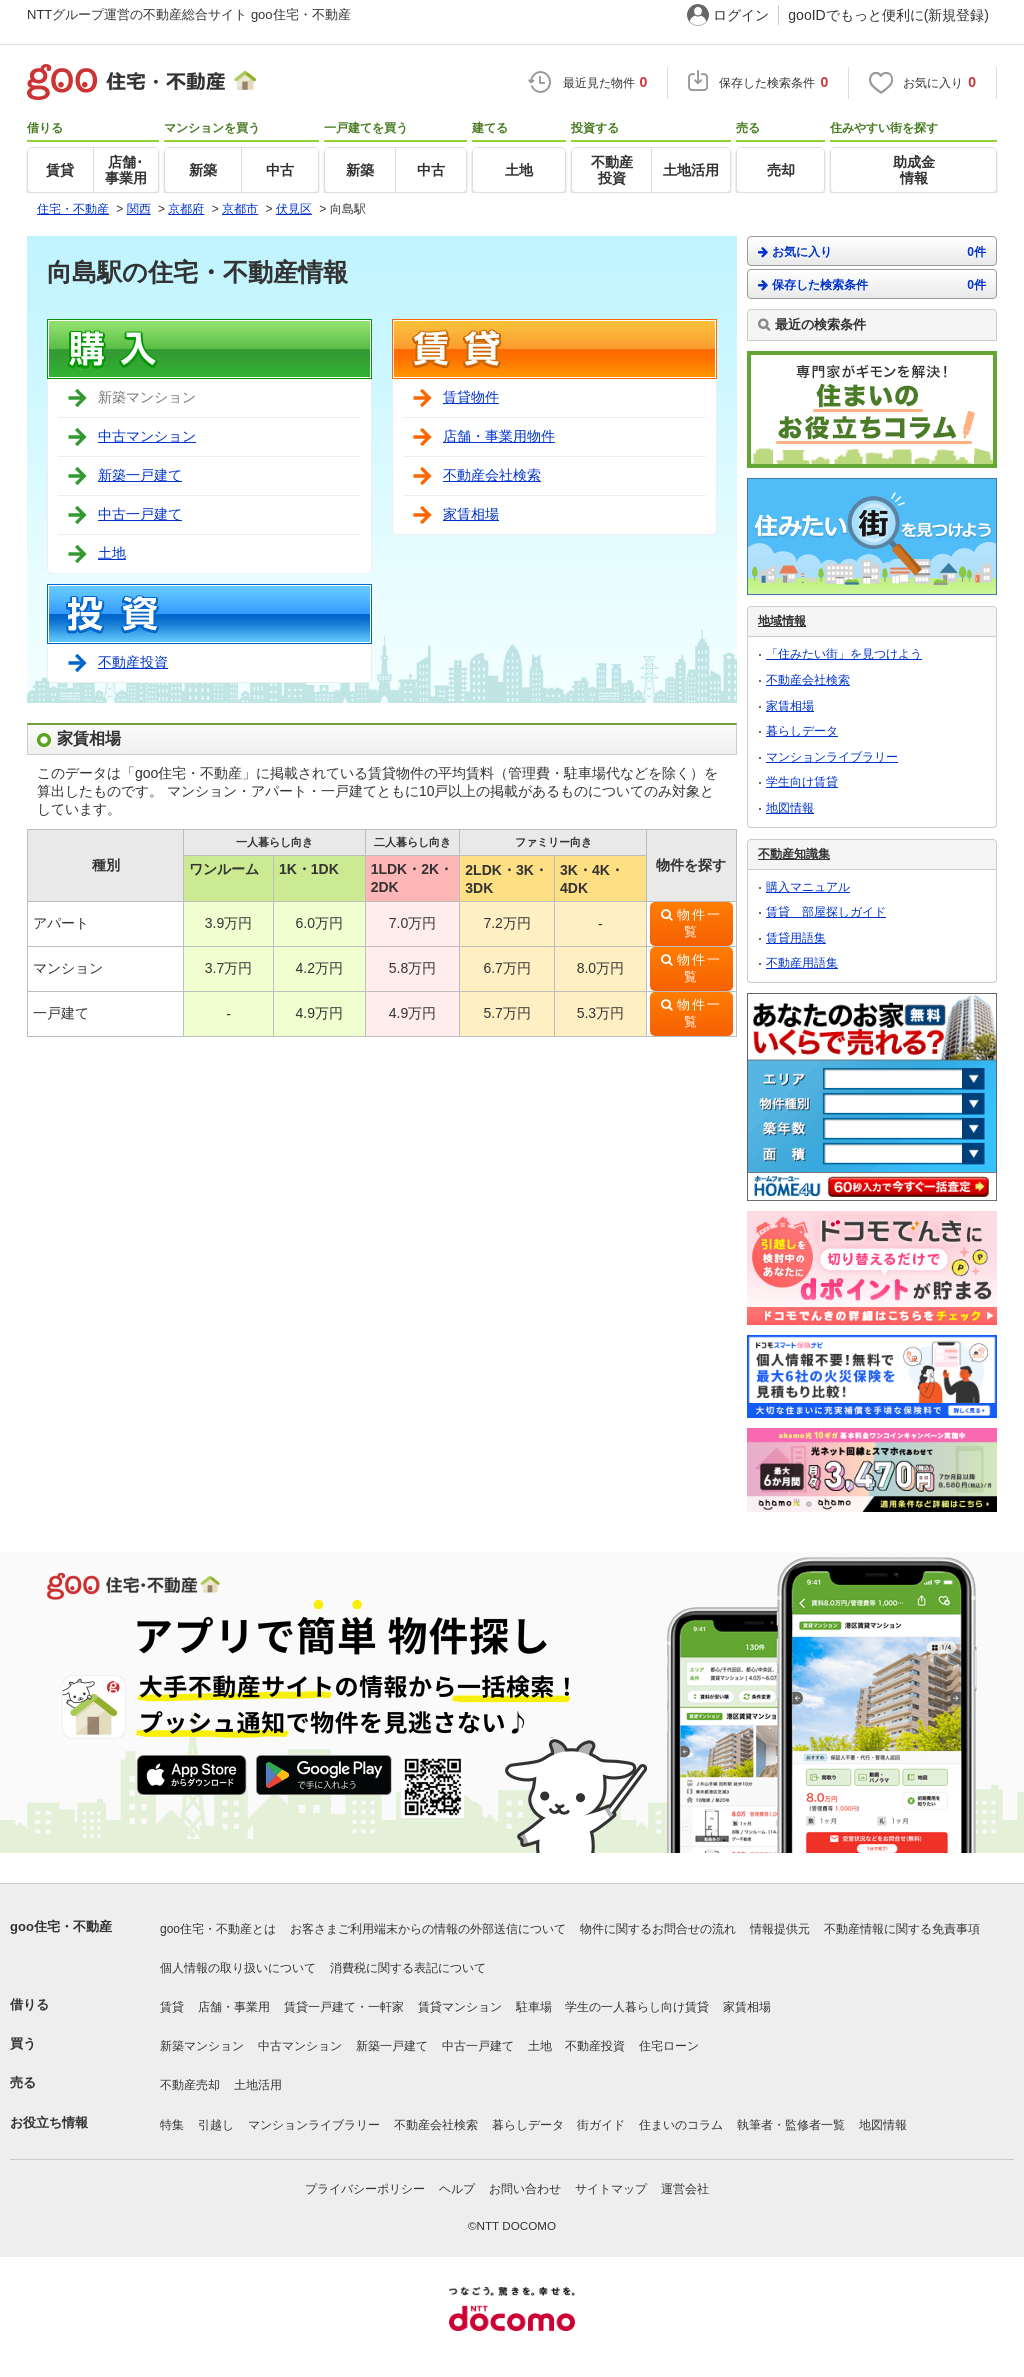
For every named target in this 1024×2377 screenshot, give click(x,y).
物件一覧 (699, 923)
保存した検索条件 (872, 284)
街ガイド (601, 2125)
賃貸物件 (471, 397)
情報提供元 (780, 1929)
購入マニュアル (808, 887)
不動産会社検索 (492, 475)
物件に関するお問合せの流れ (658, 1929)
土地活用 (258, 2085)
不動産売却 (190, 2085)
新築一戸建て (140, 475)
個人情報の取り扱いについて (238, 1968)
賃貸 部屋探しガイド (826, 912)
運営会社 (685, 2189)
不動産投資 (133, 662)
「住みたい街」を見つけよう (844, 654)
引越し (216, 2125)
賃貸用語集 (796, 938)
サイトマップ (611, 2189)
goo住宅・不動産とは (218, 1929)
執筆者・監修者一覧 (791, 2125)
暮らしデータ (802, 731)
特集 (172, 2125)
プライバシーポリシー (365, 2189)
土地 (112, 553)
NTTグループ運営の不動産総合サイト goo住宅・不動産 (189, 14)
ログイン (741, 15)
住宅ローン (669, 2046)
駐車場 (534, 2007)
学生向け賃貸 (802, 782)
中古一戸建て (140, 514)
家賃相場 (471, 514)
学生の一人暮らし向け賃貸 (637, 2007)
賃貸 (172, 2007)
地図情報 (790, 808)
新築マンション (202, 2046)
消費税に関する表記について (408, 1968)
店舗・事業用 (234, 2007)
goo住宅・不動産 (61, 1926)
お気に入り (872, 251)
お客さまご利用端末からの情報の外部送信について (428, 1929)
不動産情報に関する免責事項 (902, 1929)
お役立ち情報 (49, 2122)
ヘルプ (457, 2189)
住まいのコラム (681, 2125)
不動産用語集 (802, 963)
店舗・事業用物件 (499, 436)
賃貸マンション (460, 2007)
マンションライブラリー (832, 757)
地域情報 (782, 621)
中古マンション (147, 436)
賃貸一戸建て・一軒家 (344, 2007)
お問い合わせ (525, 2189)
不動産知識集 (794, 854)
